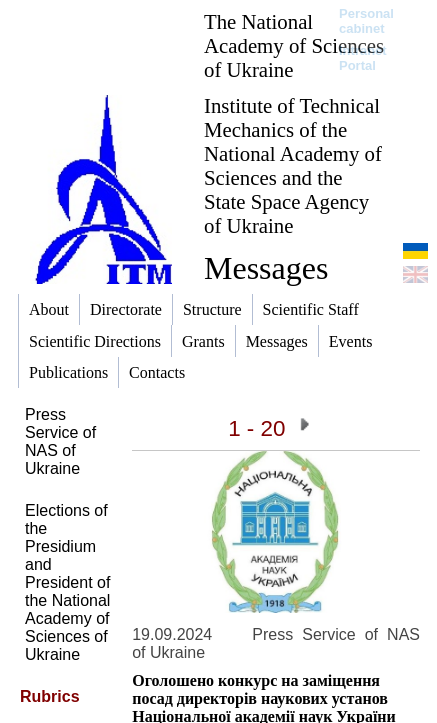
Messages (266, 268)
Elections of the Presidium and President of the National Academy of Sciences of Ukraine (67, 582)
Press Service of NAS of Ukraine (60, 441)
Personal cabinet (366, 21)
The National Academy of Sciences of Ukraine (294, 45)
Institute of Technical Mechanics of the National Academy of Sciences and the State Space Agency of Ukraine (293, 165)
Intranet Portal (363, 58)
